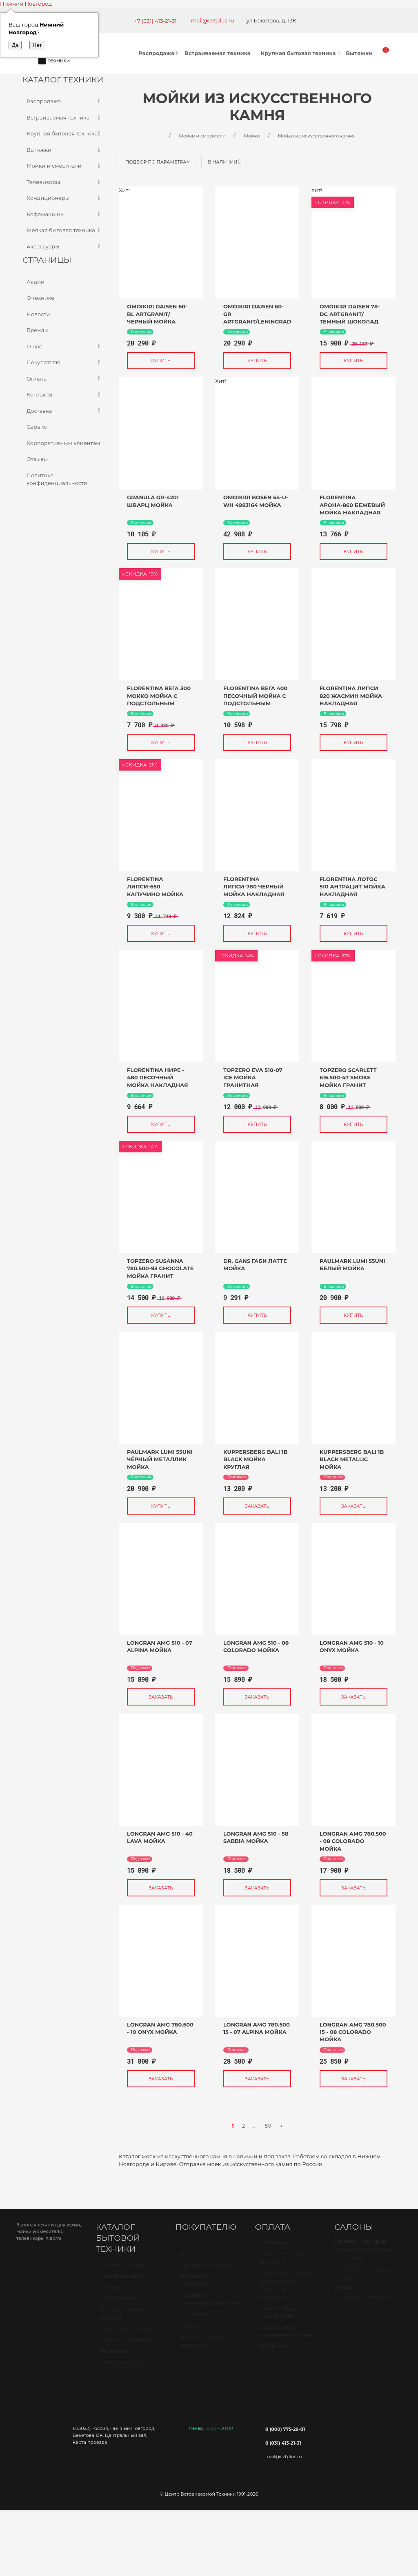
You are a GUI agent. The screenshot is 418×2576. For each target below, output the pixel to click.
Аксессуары (64, 247)
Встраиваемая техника (221, 53)
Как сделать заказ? (205, 2268)
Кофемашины (64, 214)
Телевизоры (64, 182)
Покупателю (64, 362)
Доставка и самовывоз (195, 2283)
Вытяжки (362, 53)
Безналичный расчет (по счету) (288, 2261)
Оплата (64, 379)
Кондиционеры (64, 198)
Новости (38, 314)
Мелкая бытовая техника (64, 230)
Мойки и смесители (64, 166)
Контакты (64, 395)
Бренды (38, 330)
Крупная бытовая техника (301, 53)
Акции (35, 282)
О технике (40, 298)
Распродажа (159, 53)
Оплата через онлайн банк (277, 2315)
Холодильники (120, 2302)
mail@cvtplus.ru (212, 20)
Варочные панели (125, 2279)
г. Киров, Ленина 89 (365, 2300)
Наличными (275, 2246)
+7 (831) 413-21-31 (155, 21)
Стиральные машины (129, 2332)
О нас (64, 347)
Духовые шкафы (122, 2268)
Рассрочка (273, 2349)
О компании (196, 2318)
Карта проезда (90, 2442)
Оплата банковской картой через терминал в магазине (286, 2288)
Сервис (37, 426)
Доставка (64, 411)
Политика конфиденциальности (57, 479)
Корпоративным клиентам (63, 443)
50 (268, 2125)
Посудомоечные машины (122, 2317)
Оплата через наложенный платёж (287, 2334)
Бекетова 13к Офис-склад (365, 2277)
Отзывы (37, 459)
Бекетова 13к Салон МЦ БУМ (365, 2257)
